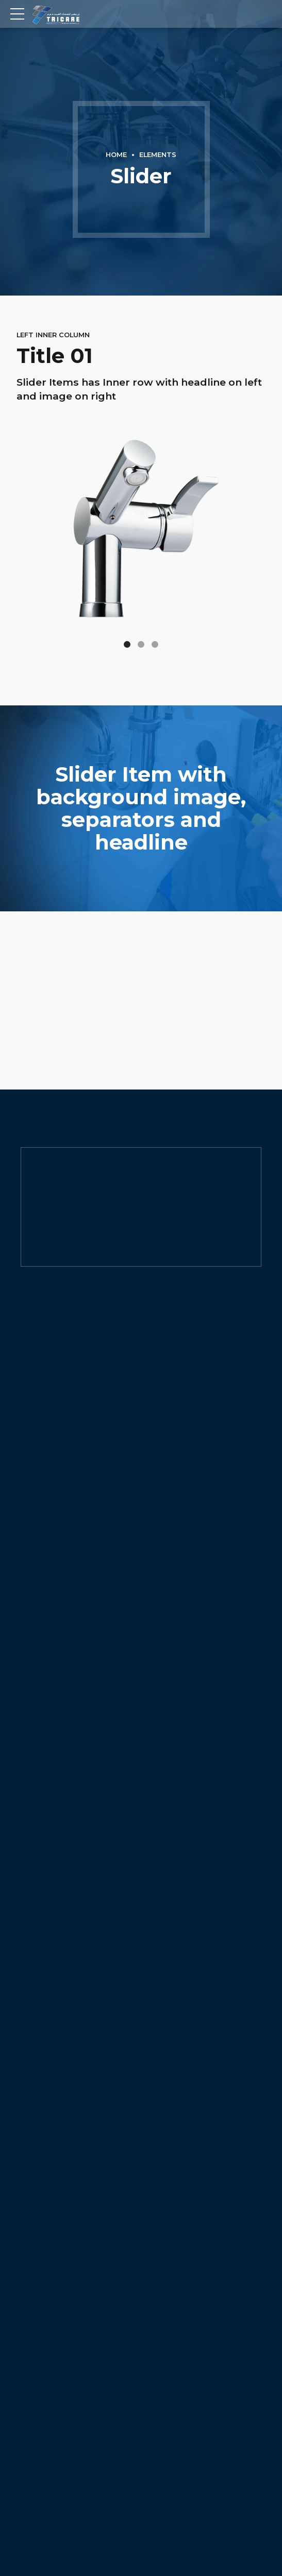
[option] (141, 808)
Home (116, 155)
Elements (157, 155)
